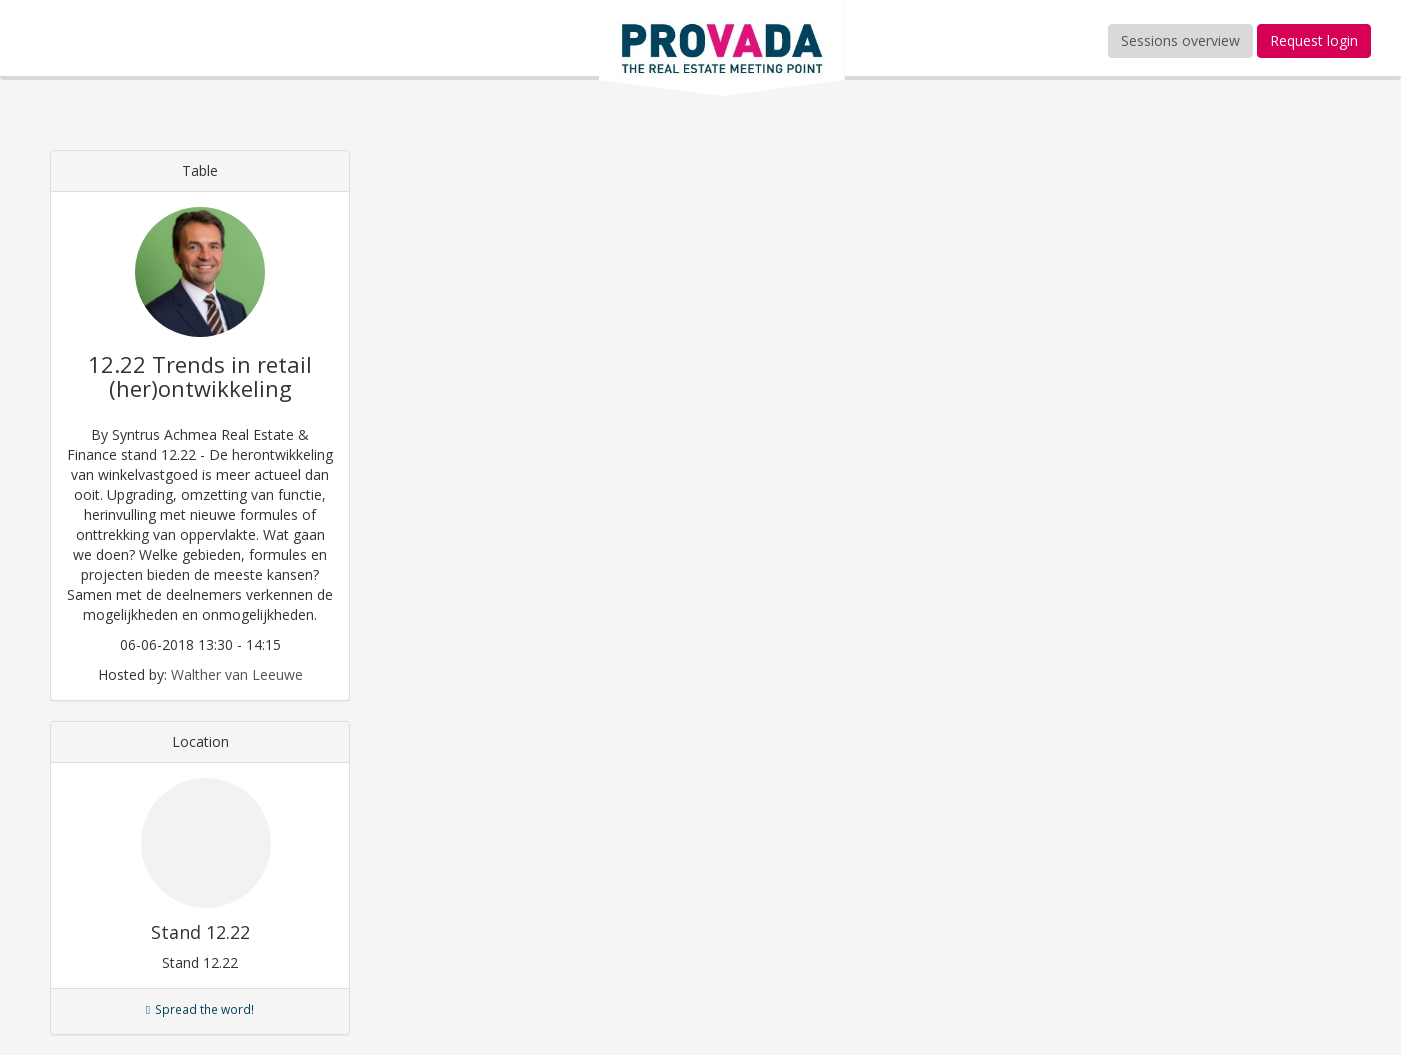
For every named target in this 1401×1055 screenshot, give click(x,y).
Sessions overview (1180, 40)
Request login (1314, 40)
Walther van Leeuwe (237, 674)
